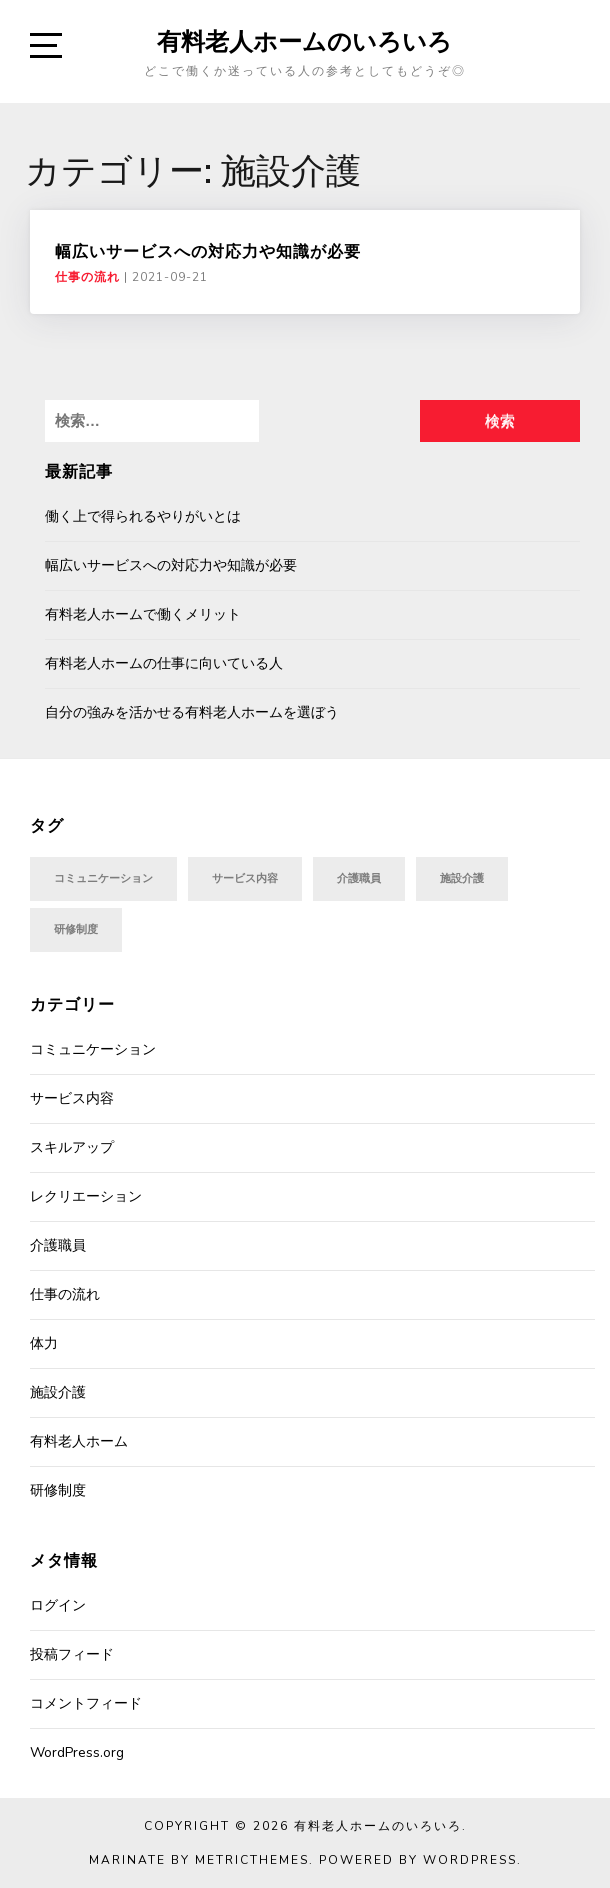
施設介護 (58, 1392)
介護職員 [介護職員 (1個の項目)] (359, 878)
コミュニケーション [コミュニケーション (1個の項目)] (103, 878)
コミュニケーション (93, 1049)
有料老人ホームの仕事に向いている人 (164, 663)
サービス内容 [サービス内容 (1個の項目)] (245, 878)
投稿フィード (72, 1654)
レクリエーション (86, 1196)
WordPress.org (77, 1752)
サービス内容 (72, 1098)
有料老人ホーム (79, 1441)
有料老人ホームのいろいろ (304, 41)
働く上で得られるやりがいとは (143, 516)
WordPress (470, 1860)
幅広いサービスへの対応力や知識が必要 (208, 251)
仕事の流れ (87, 277)
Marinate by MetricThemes (199, 1860)
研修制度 (58, 1490)
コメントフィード (86, 1703)
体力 (44, 1343)
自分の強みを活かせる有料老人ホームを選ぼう (192, 712)
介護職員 (58, 1245)
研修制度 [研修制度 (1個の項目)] (76, 929)
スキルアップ (72, 1147)
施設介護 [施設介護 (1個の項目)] (462, 878)
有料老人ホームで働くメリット (143, 614)
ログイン (58, 1605)
